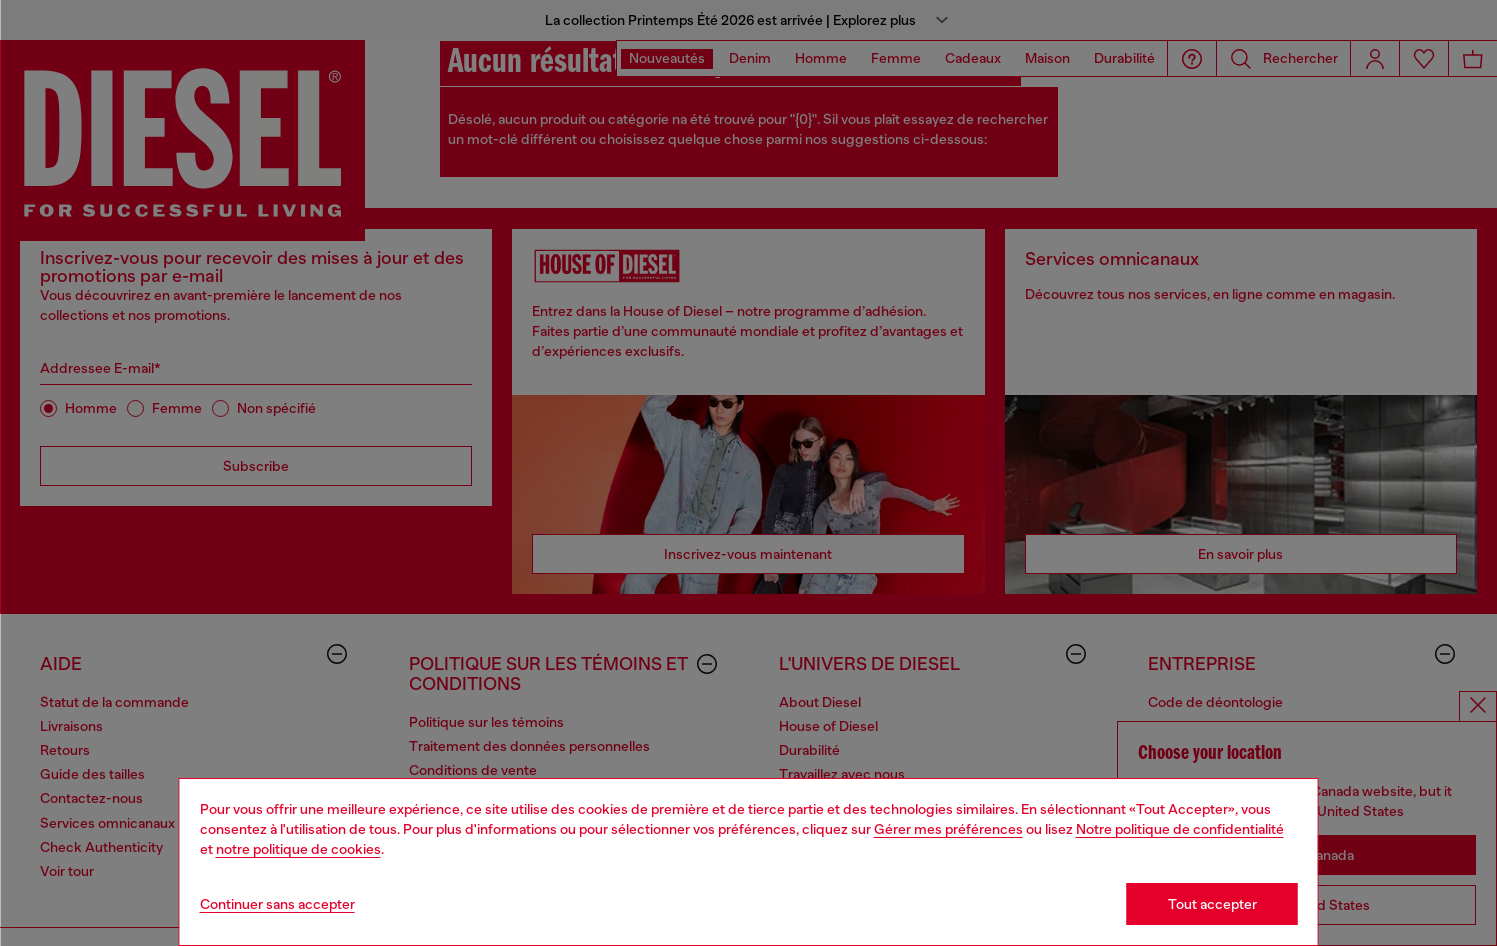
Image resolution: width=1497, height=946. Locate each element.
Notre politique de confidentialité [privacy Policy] (1180, 829)
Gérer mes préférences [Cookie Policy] (948, 829)
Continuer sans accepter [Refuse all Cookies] (277, 904)
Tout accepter (1212, 904)
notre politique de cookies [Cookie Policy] (298, 849)
